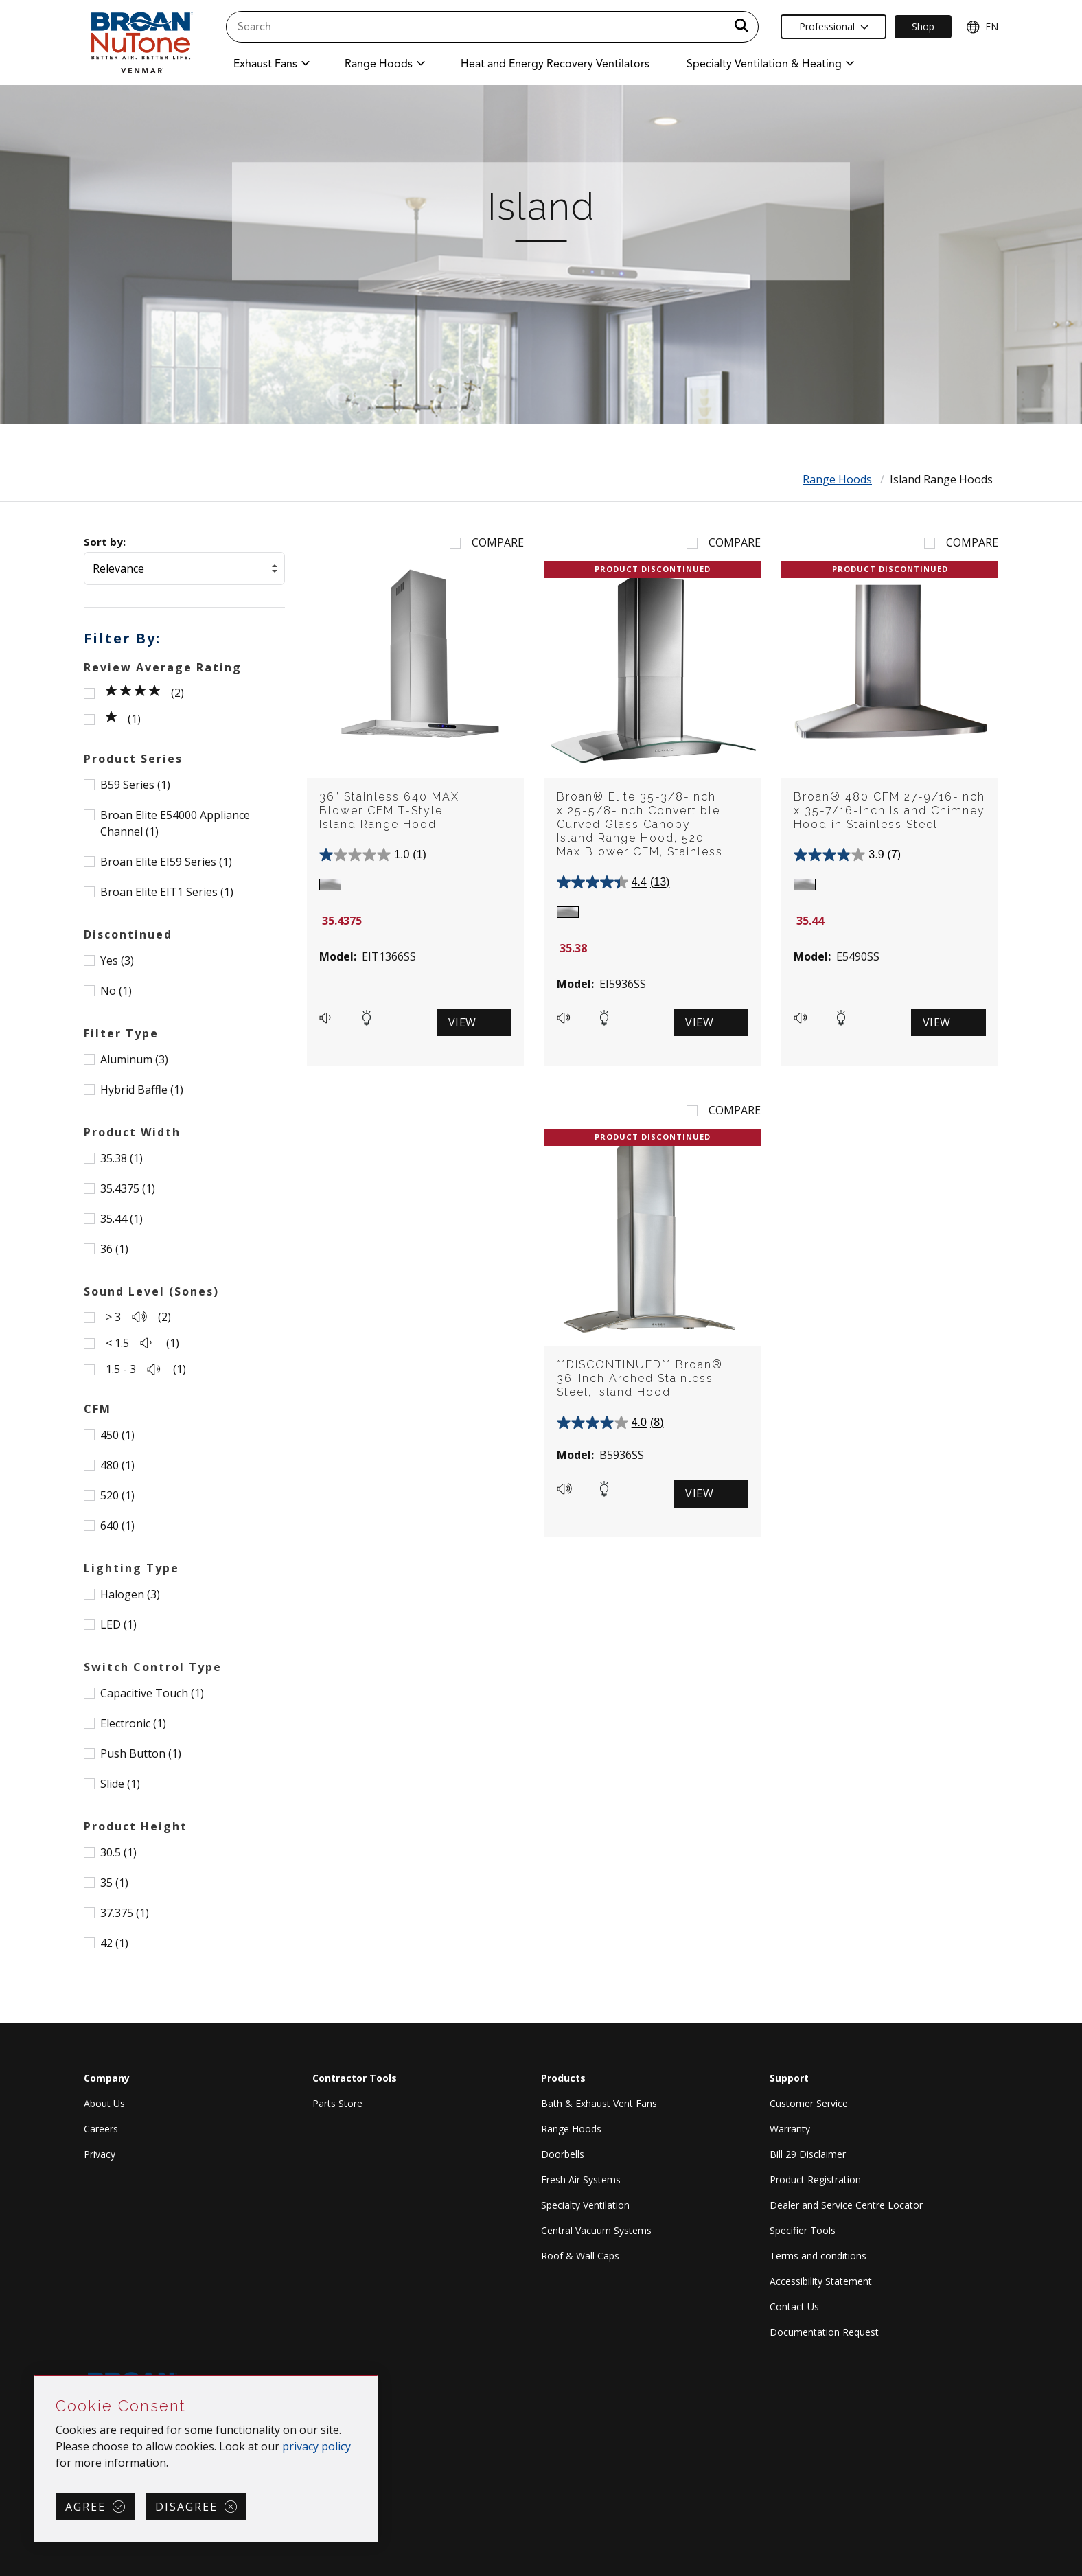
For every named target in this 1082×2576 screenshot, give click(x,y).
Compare (498, 542)
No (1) (116, 990)
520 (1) (117, 1495)
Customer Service (809, 2103)
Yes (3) (117, 960)
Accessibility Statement (821, 2281)
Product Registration (815, 2179)
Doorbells (562, 2154)
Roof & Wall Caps (580, 2255)
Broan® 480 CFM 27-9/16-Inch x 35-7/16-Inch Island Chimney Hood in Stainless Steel (889, 810)
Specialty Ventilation (585, 2204)
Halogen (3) (130, 1594)
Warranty (790, 2128)
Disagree (186, 2506)
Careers (101, 2128)
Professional (833, 26)
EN (982, 27)
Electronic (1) (133, 1723)
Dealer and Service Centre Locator (846, 2204)
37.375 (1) (124, 1912)
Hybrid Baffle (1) (141, 1089)
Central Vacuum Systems (596, 2230)
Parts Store (337, 2103)
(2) (145, 692)
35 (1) (114, 1882)
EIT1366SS (389, 956)
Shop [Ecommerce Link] (923, 26)
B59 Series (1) (135, 784)
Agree (85, 2506)
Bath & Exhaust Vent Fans (599, 2103)
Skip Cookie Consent (35, 2376)
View (462, 1022)
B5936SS (621, 1454)
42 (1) (114, 1943)
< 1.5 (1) (142, 1342)
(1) (123, 718)
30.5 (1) (118, 1852)
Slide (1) (120, 1783)
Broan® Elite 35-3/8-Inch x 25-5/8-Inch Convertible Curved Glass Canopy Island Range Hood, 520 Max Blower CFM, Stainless (640, 824)
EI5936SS (622, 983)
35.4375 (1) (127, 1188)
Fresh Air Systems (581, 2179)
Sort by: (105, 542)
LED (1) (118, 1624)
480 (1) (117, 1465)
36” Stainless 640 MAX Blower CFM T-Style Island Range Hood (389, 810)
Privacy (99, 2154)
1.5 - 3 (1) (146, 1369)
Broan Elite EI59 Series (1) (166, 861)
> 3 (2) (138, 1316)
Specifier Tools (803, 2230)
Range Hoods (837, 479)
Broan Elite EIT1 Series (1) (166, 891)
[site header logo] (141, 42)
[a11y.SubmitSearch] (741, 27)
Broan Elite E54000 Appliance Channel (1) (175, 823)
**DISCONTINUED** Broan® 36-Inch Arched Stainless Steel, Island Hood (640, 1378)
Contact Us (794, 2306)
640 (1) (117, 1525)
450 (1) (117, 1434)
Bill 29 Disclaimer (808, 2154)
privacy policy (316, 2446)
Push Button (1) (140, 1753)
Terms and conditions (818, 2255)
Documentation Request (824, 2331)
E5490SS (857, 956)
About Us (104, 2103)
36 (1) (114, 1248)
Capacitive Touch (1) (152, 1693)
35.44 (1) (121, 1218)
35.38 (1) (121, 1158)
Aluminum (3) (134, 1059)
